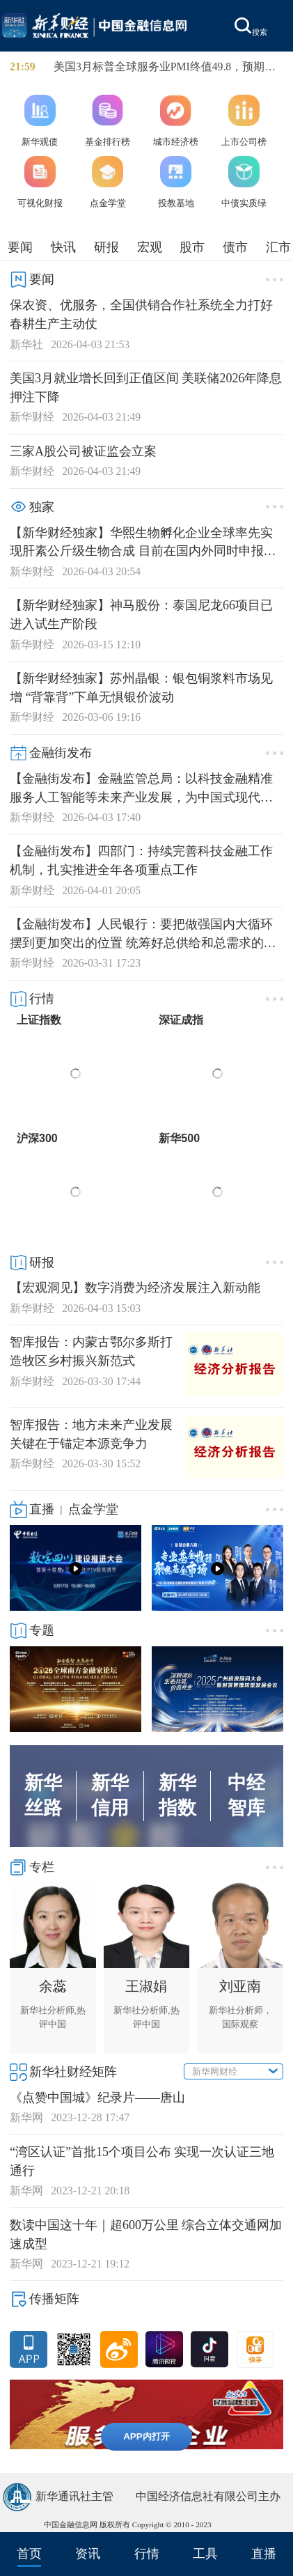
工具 (205, 2554)
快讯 (63, 247)
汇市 (278, 247)
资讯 (87, 2554)
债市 (235, 247)
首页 (29, 2554)
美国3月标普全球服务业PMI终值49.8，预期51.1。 (159, 68)
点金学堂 (93, 1509)
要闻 (20, 247)
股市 (192, 247)
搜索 (251, 26)
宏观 (149, 247)
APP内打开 (146, 2436)
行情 (146, 2554)
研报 (106, 247)
